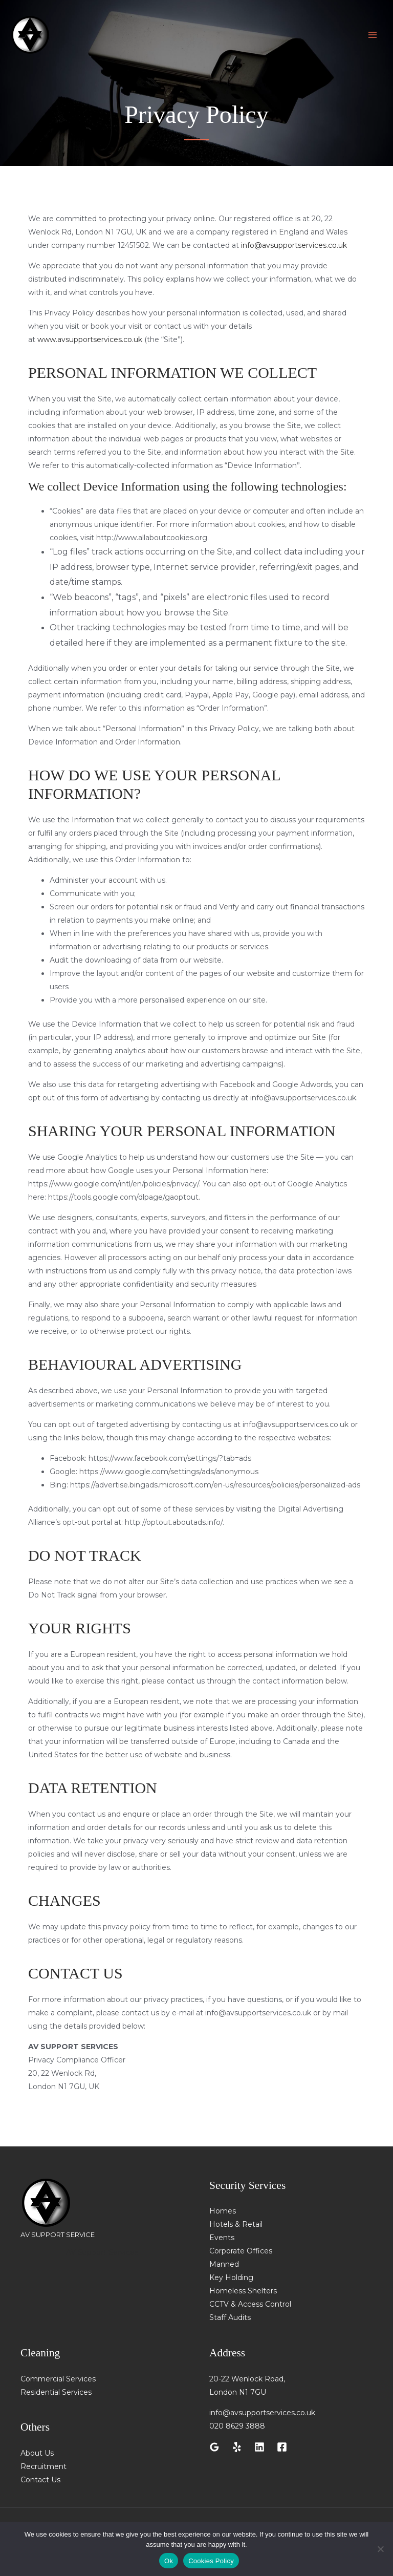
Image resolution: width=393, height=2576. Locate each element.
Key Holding (231, 2277)
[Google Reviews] (214, 2447)
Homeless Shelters (243, 2290)
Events (221, 2237)
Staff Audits (230, 2317)
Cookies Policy (211, 2561)
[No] (380, 2549)
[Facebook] (282, 2447)
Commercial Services (58, 2378)
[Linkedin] (259, 2447)
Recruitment (43, 2466)
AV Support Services (102, 2252)
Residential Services (56, 2392)
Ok (168, 2561)
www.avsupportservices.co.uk (89, 339)
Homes (222, 2211)
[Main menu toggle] (372, 35)
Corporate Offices (240, 2250)
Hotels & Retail (236, 2224)
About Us (37, 2453)
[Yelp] (237, 2447)
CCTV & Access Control (250, 2304)
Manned (224, 2264)
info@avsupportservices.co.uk (294, 245)
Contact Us (40, 2479)
